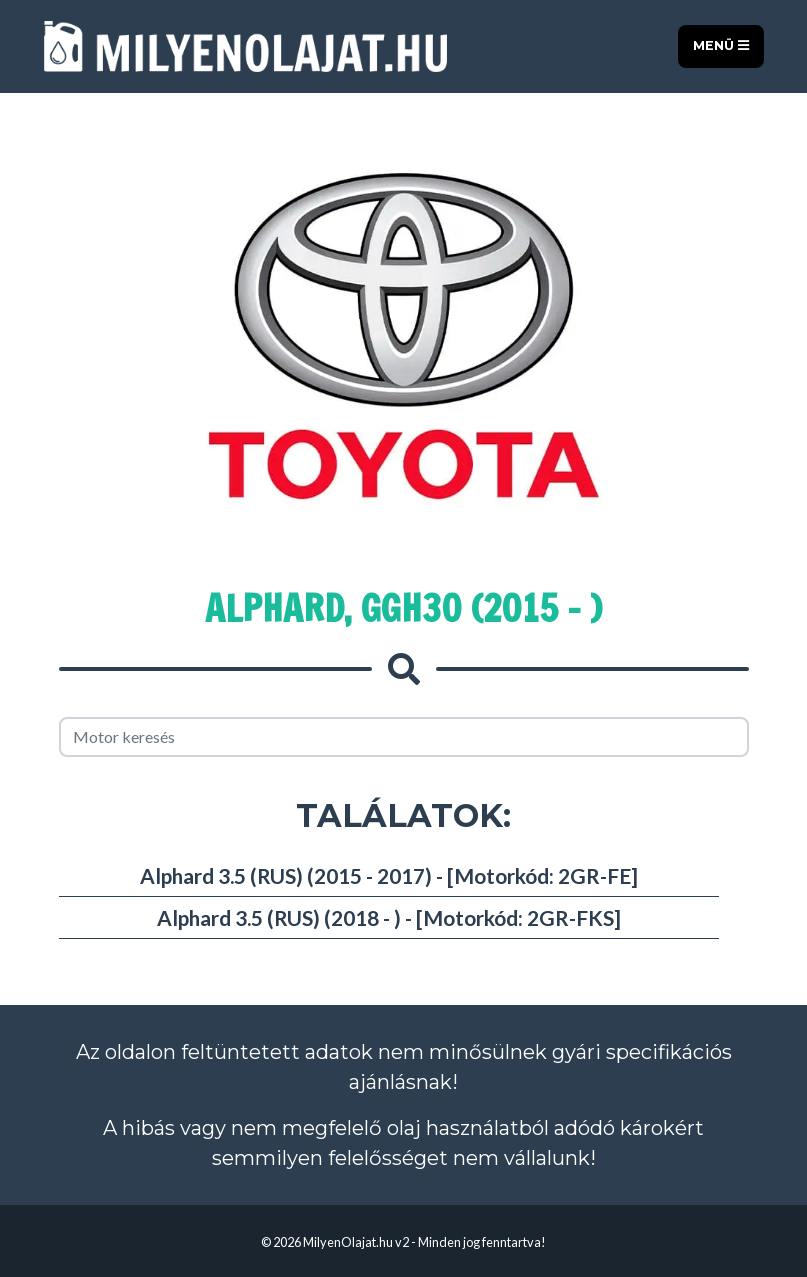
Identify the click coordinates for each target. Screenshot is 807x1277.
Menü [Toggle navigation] (721, 45)
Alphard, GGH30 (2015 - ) (403, 608)
